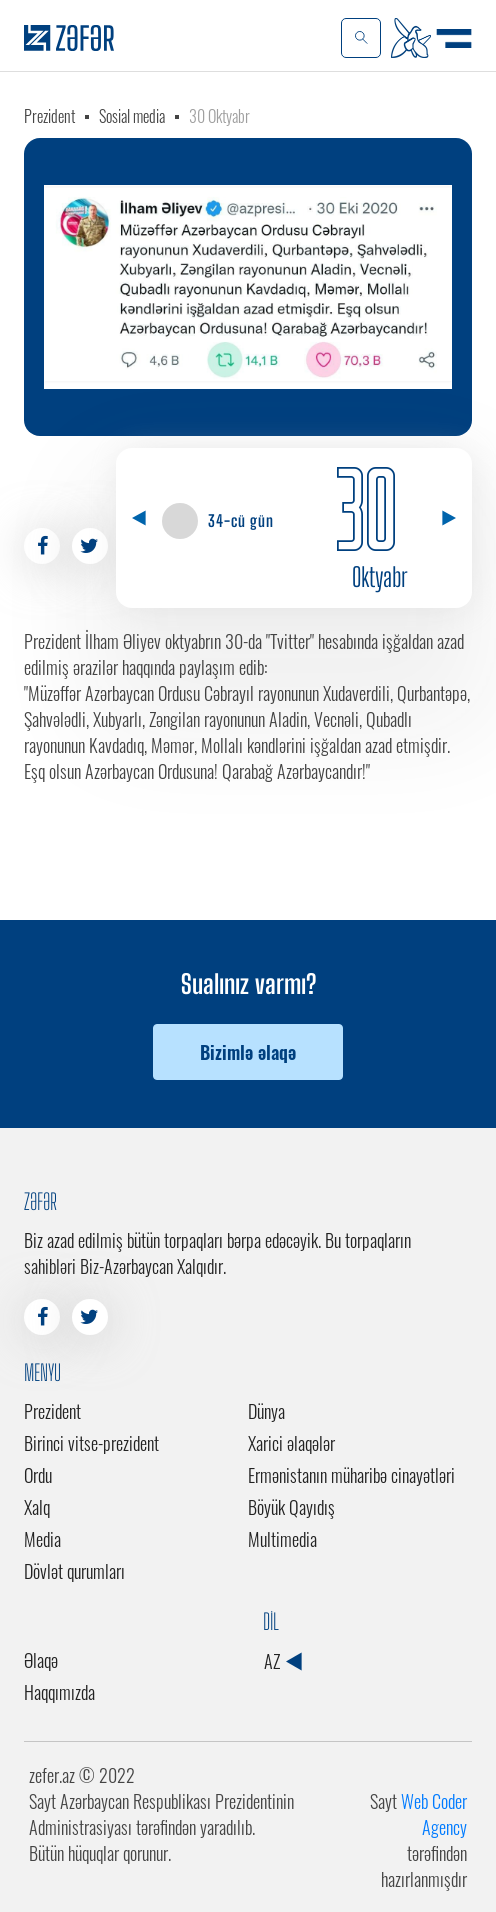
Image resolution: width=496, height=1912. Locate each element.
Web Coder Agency (434, 1814)
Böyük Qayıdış (291, 1507)
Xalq (37, 1507)
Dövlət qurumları (74, 1571)
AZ (282, 1661)
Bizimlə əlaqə (248, 1052)
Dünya (266, 1411)
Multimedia (282, 1539)
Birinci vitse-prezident (91, 1443)
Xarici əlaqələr (291, 1443)
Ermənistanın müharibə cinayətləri (351, 1475)
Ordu (38, 1475)
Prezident (49, 116)
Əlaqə (41, 1660)
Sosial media (132, 116)
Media (42, 1539)
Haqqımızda (59, 1692)
